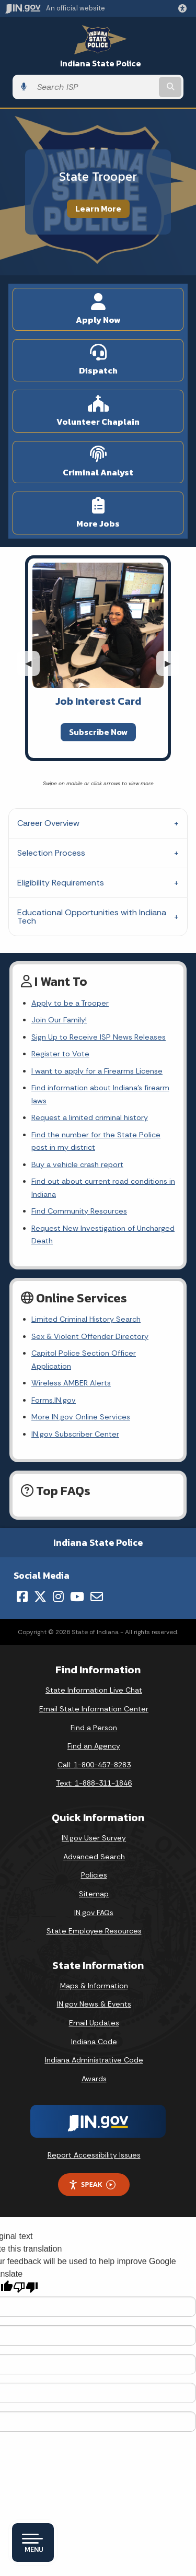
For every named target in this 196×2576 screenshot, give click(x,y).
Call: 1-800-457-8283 (94, 1764)
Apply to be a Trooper (70, 1003)
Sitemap (94, 1893)
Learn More (98, 208)
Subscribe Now (98, 732)
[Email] (96, 1596)
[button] (184, 8)
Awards (94, 2078)
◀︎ (32, 663)
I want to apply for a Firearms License (97, 1071)
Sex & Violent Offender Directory (89, 1336)
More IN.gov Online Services (80, 1416)
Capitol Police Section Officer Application (83, 1359)
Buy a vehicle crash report (77, 1164)
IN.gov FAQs (93, 1912)
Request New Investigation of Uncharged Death (103, 1234)
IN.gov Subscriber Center (75, 1434)
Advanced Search (94, 1856)
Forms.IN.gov (53, 1400)
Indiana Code (94, 2041)
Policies (94, 1875)
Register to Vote (60, 1053)
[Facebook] (22, 1596)
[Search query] (94, 87)
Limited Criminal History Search (86, 1319)
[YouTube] (77, 1596)
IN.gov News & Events (94, 2004)
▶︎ (172, 663)
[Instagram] (58, 1596)
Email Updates (94, 2022)
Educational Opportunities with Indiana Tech (91, 916)
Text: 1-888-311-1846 (94, 1783)
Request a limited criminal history (89, 1117)
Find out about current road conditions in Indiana (103, 1187)
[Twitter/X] (40, 1596)
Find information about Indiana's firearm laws (100, 1094)
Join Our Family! (59, 1019)
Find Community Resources (79, 1211)
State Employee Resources (94, 1931)
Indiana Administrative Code (94, 2060)
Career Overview (48, 823)
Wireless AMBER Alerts (71, 1383)
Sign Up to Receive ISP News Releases (98, 1037)
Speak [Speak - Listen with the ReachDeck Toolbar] (92, 2184)
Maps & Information (94, 1985)
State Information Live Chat (93, 1690)
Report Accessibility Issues (94, 2155)
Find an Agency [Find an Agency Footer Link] (93, 1746)
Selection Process (51, 852)
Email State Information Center (93, 1709)
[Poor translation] (25, 2287)
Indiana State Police (100, 63)
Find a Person (94, 1727)
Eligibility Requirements (60, 882)
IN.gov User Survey (94, 1838)
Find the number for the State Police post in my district (95, 1141)
